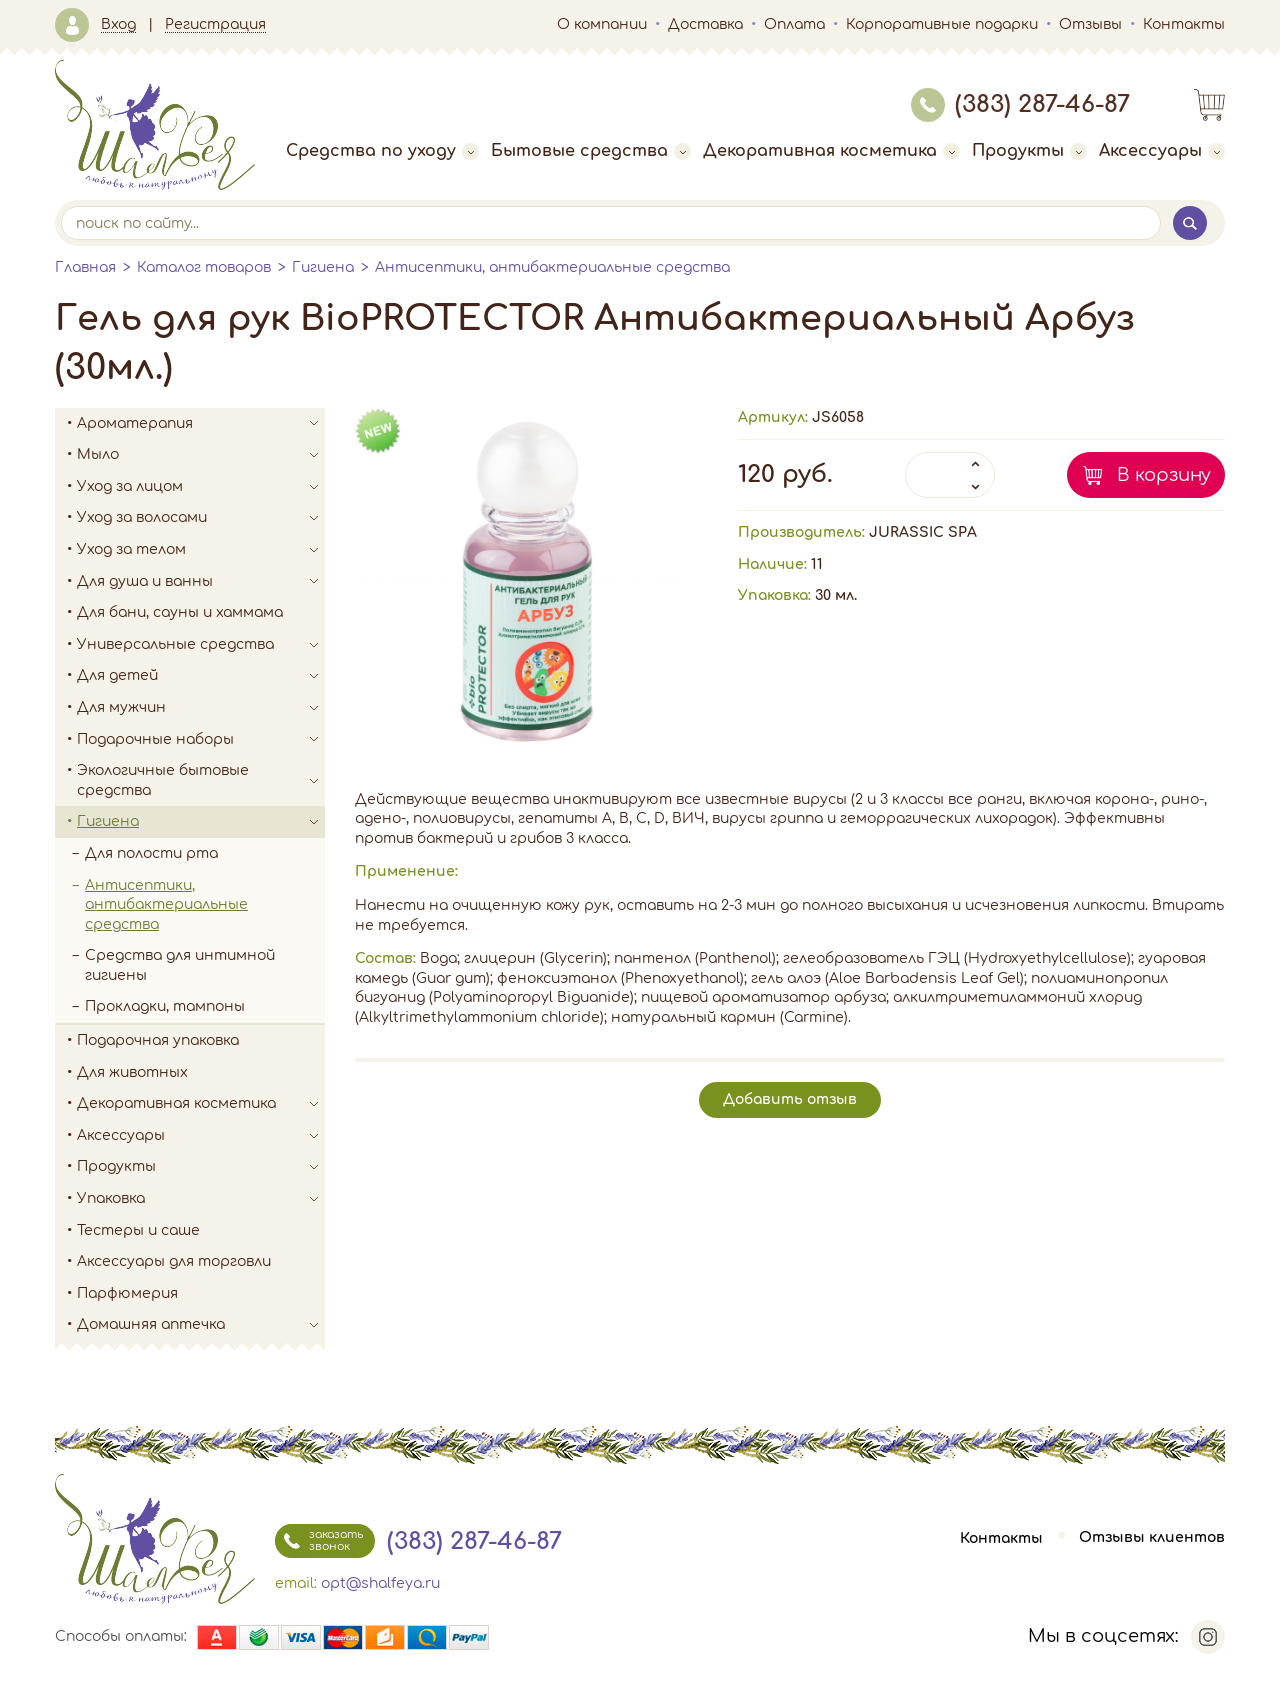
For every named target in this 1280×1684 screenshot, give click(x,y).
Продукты (1029, 151)
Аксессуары (1162, 151)
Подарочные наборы (201, 740)
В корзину (1164, 475)
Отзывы (1090, 24)
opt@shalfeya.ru (380, 1583)
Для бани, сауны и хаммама (180, 612)
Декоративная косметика (831, 151)
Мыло (201, 455)
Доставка (705, 24)
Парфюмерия (127, 1293)
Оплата (794, 24)
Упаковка (201, 1199)
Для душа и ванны (201, 582)
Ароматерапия (201, 424)
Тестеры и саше (138, 1230)
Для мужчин (201, 708)
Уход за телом (201, 550)
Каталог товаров (204, 267)
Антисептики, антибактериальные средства (552, 267)
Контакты (1184, 24)
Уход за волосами (201, 518)
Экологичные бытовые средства (201, 780)
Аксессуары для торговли (174, 1261)
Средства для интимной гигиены (180, 965)
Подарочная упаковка (158, 1040)
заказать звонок (319, 1541)
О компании (602, 24)
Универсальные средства (201, 645)
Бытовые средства (591, 151)
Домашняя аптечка (201, 1325)
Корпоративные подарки (942, 24)
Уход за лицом (201, 487)
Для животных (132, 1072)
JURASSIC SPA (923, 532)
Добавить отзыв (790, 1099)
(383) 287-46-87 (1020, 104)
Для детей (201, 676)
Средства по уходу (382, 151)
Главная (85, 267)
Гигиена (323, 267)
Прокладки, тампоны (165, 1006)
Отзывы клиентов (1152, 1538)
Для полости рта (151, 853)
